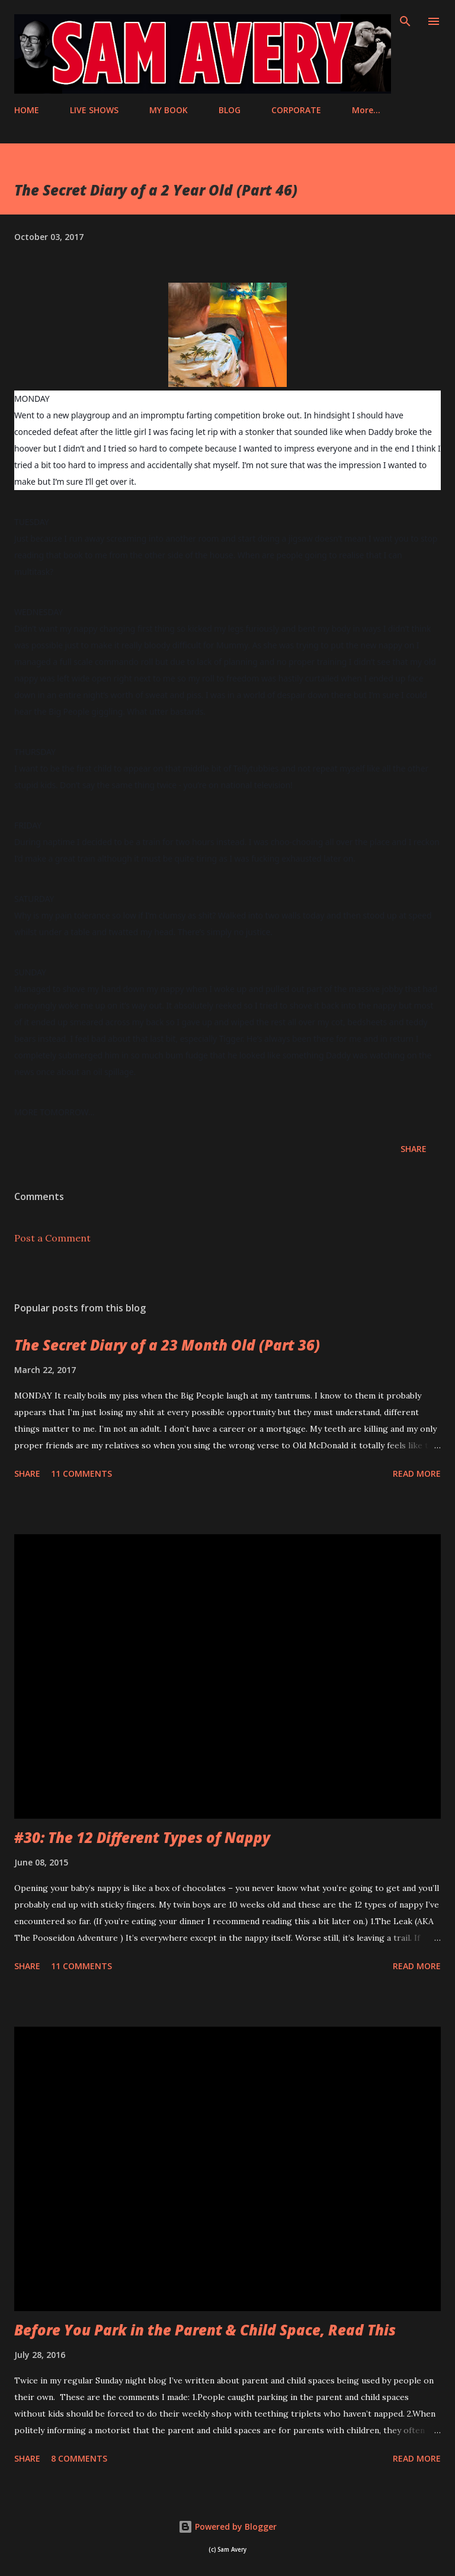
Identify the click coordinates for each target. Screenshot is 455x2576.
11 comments (81, 1473)
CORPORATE (296, 110)
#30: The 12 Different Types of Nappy (142, 1837)
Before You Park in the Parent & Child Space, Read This (205, 2330)
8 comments (79, 2458)
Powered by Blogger (227, 2526)
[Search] (405, 21)
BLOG (230, 110)
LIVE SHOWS (94, 110)
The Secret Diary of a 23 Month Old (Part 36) (167, 1345)
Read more (417, 1473)
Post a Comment (52, 1238)
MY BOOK (168, 110)
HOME (26, 110)
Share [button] (413, 1148)
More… (366, 110)
